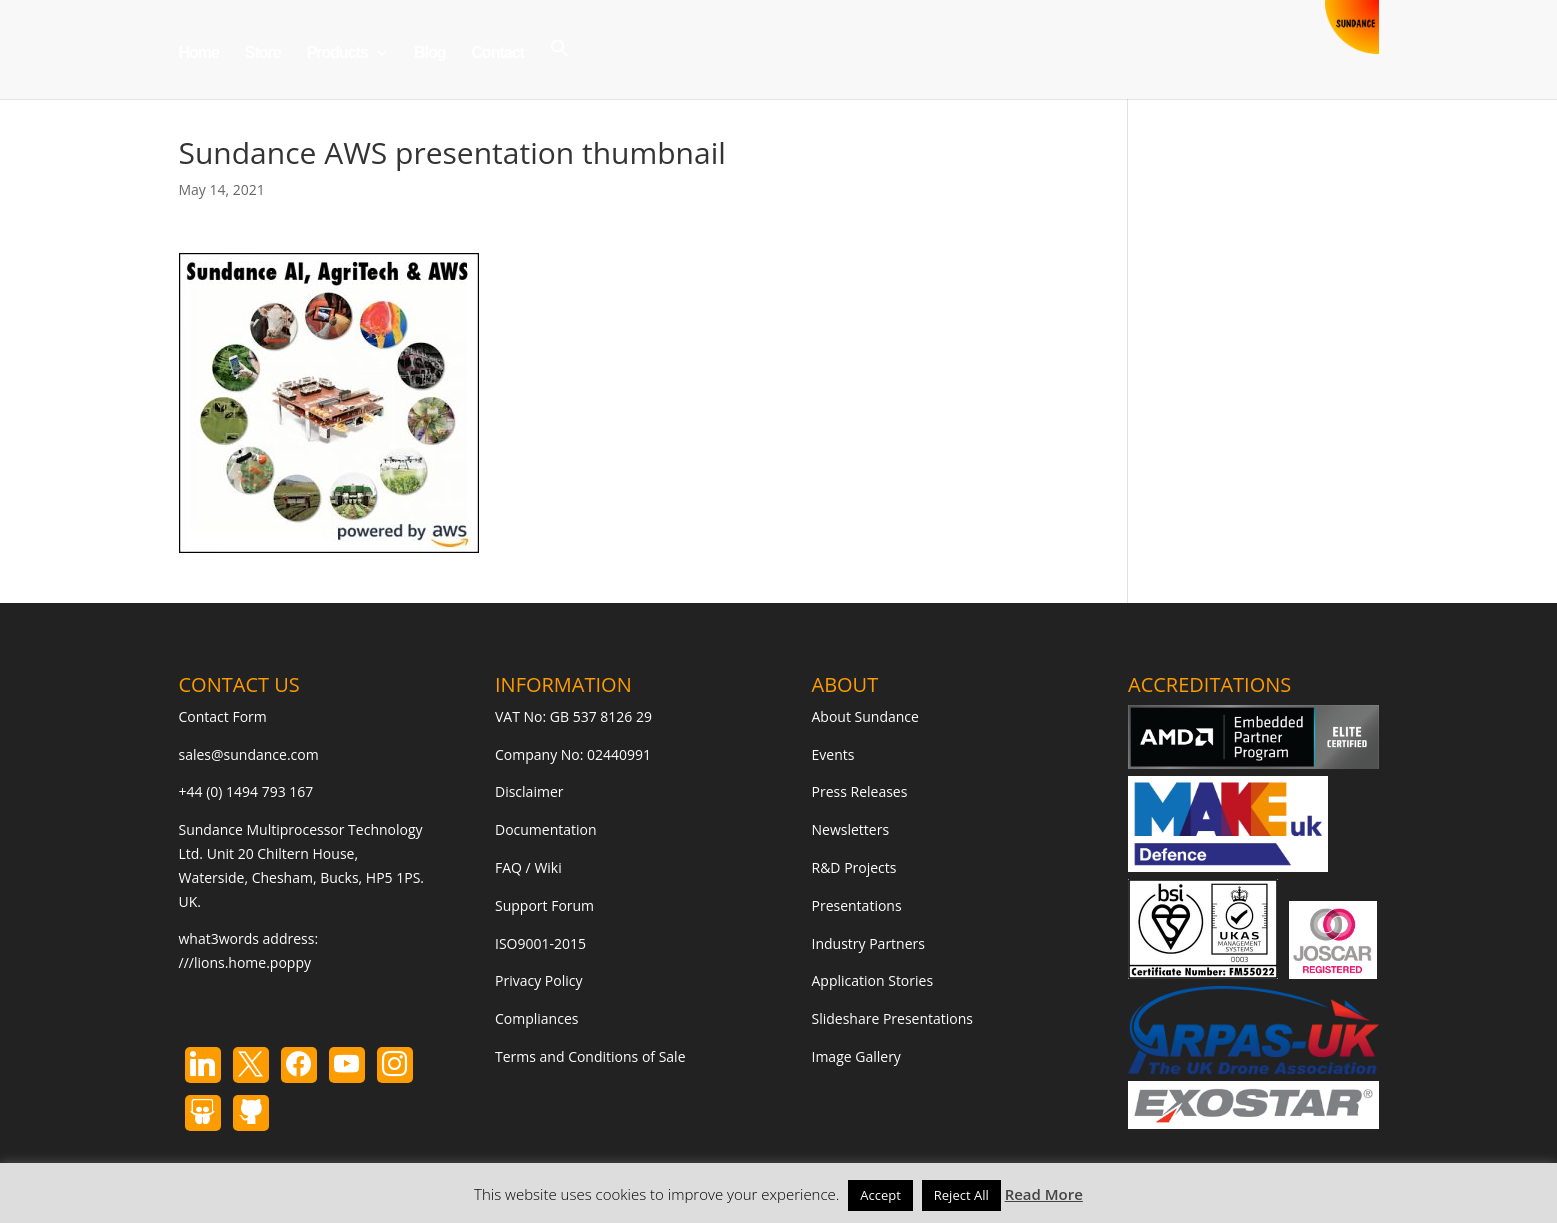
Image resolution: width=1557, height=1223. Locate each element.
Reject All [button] (961, 1195)
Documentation (546, 829)
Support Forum (544, 905)
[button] (560, 68)
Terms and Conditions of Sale (590, 1056)
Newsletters (851, 829)
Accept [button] (880, 1195)
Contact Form (223, 716)
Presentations (857, 905)
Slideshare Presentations (893, 1018)
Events (833, 754)
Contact (497, 53)
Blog (430, 53)
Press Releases (860, 791)
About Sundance (865, 716)
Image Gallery (856, 1056)
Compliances (536, 1018)
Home (199, 53)
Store (263, 53)
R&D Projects (854, 867)
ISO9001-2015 (540, 943)
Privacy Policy (538, 980)
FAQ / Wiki (528, 867)
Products (337, 53)
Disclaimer (529, 791)
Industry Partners (868, 943)
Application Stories (873, 980)
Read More (1044, 1194)
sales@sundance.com (249, 754)
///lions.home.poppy (245, 962)
